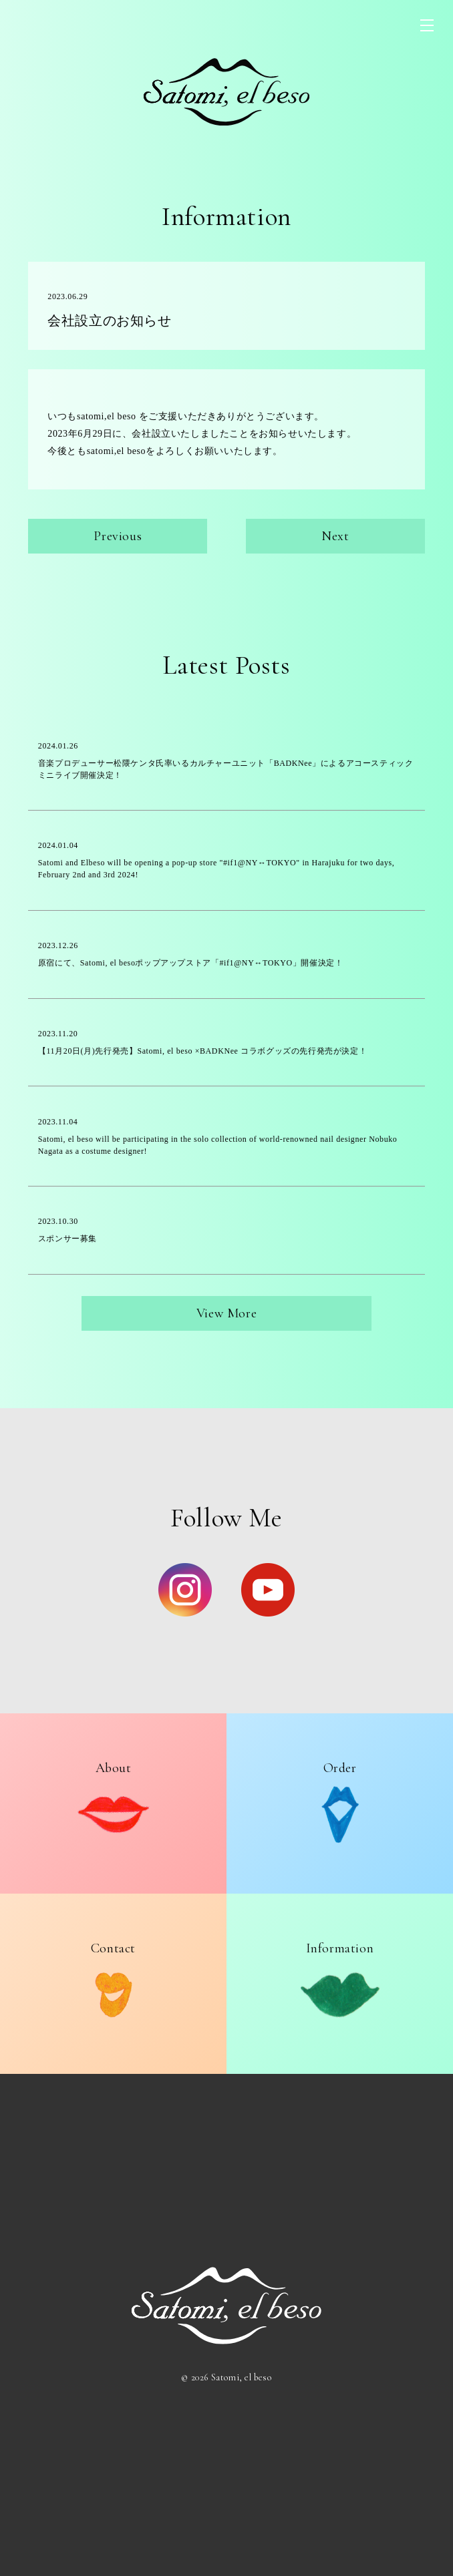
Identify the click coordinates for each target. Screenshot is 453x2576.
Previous (118, 536)
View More (226, 1313)
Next (335, 536)
